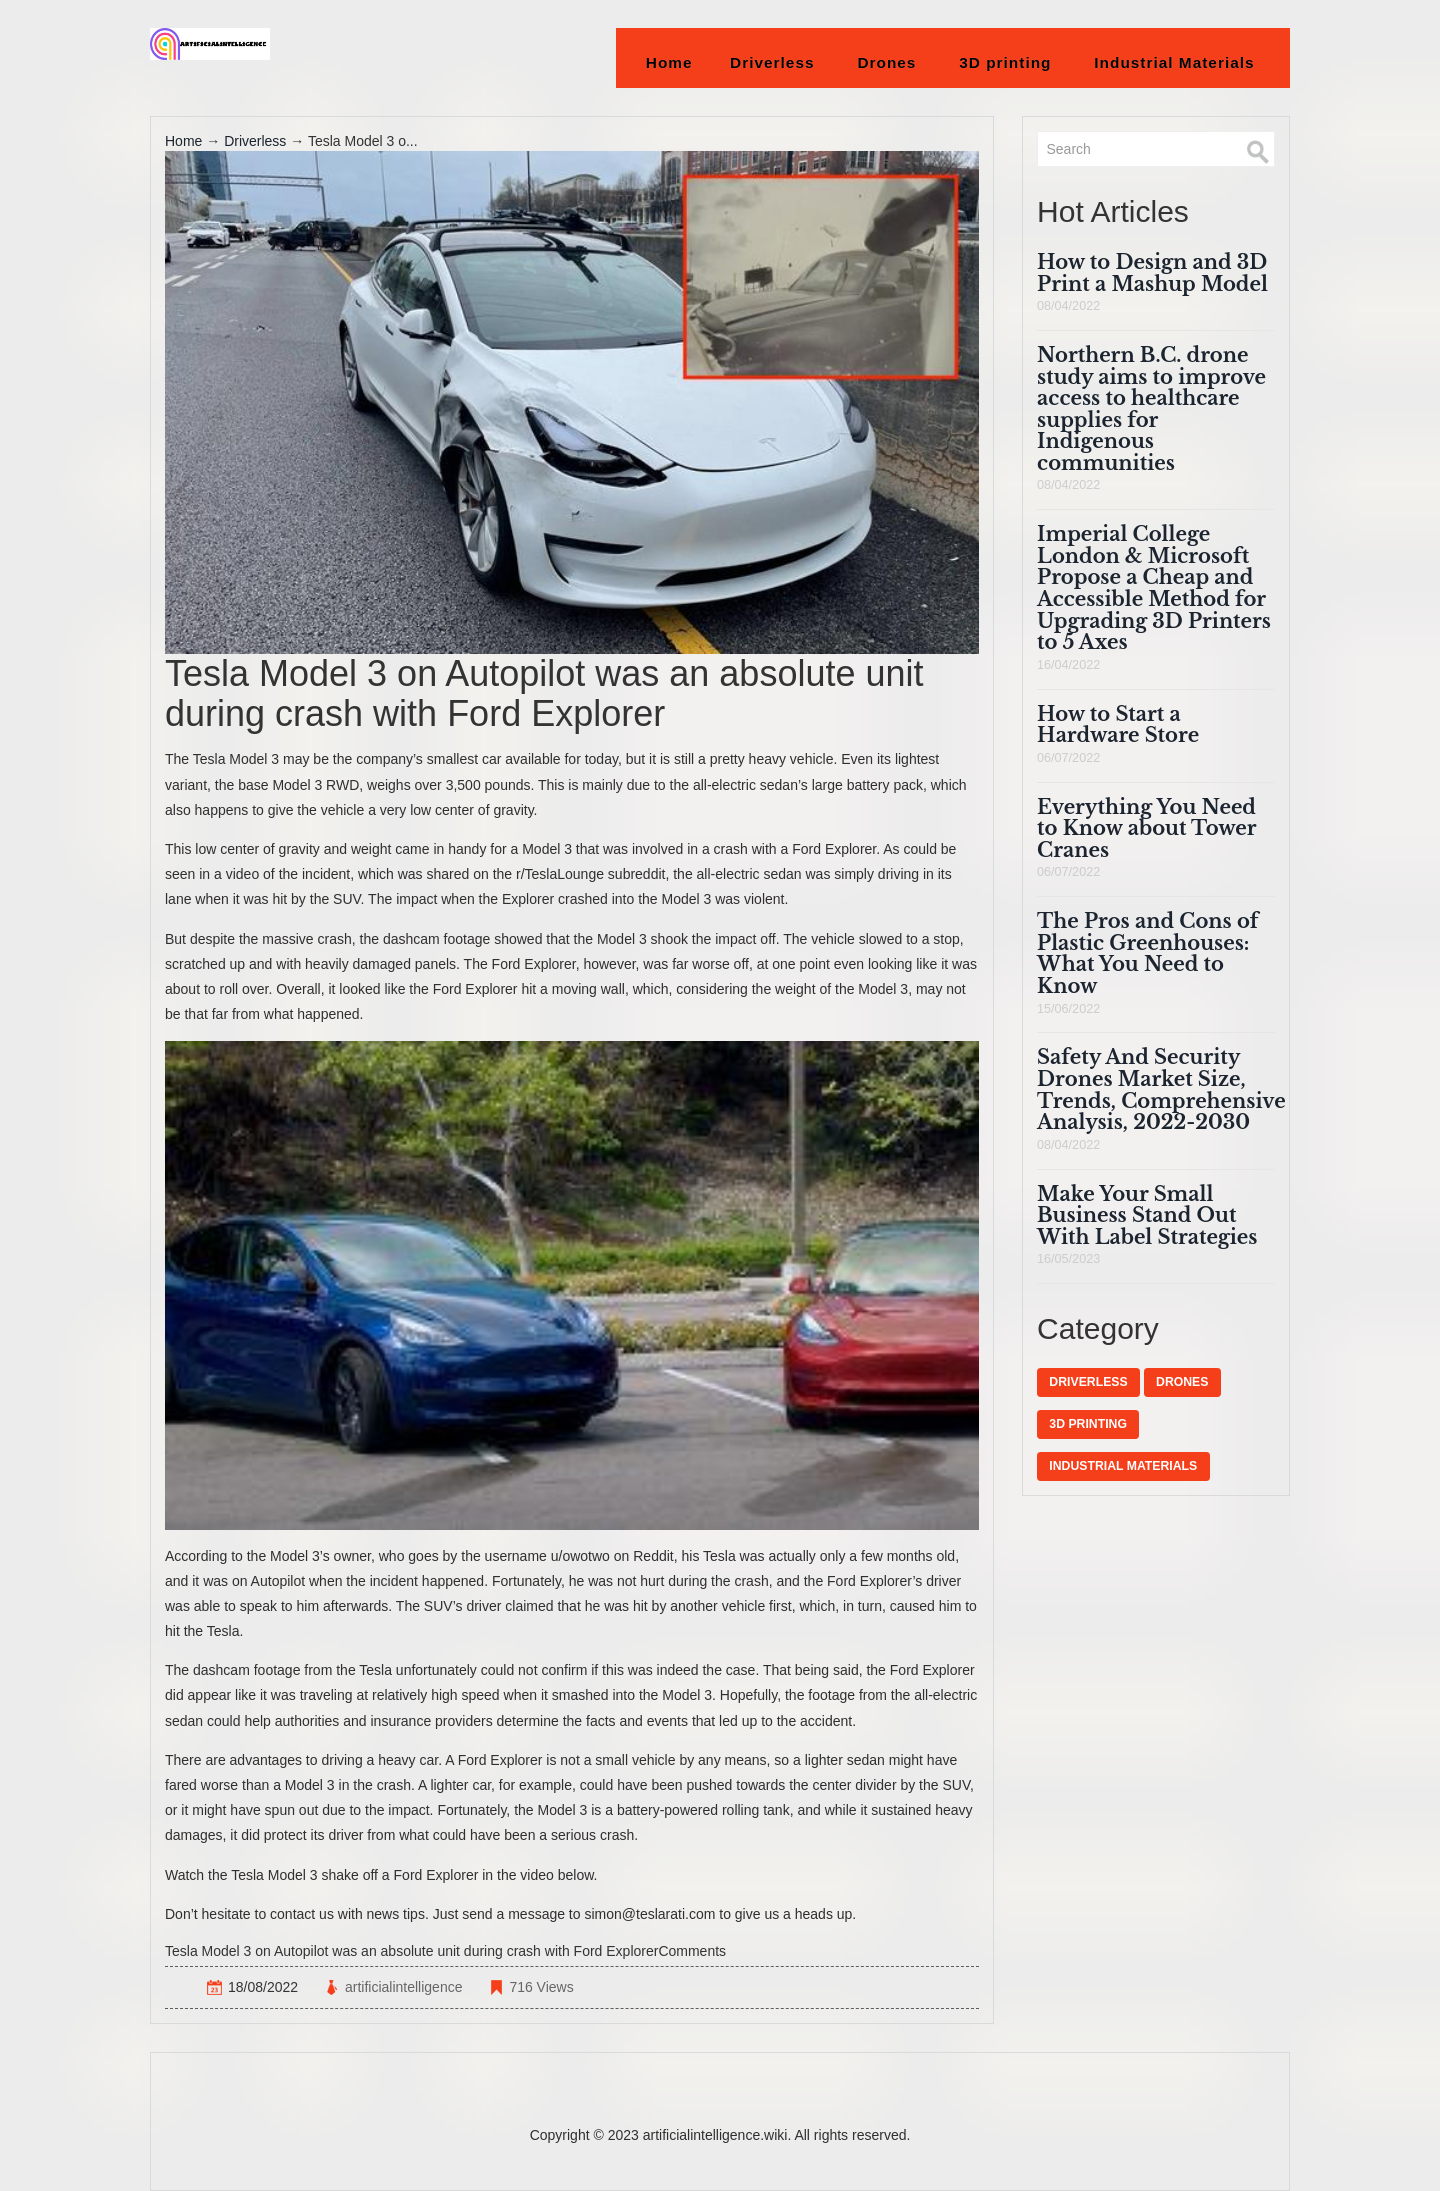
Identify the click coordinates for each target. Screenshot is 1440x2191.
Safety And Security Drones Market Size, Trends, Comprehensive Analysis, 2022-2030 (1161, 1089)
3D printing (1005, 62)
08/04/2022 (1068, 306)
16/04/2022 (1068, 665)
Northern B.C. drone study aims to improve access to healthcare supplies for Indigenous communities (1151, 409)
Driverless (772, 62)
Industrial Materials (1174, 62)
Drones (887, 62)
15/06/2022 (1068, 1009)
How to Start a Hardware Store (1118, 725)
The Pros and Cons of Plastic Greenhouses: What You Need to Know (1147, 953)
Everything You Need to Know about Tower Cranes (1146, 828)
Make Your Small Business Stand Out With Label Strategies (1147, 1215)
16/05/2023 (1068, 1259)
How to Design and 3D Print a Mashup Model (1152, 273)
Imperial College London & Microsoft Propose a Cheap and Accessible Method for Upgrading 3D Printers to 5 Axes (1154, 588)
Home (669, 62)
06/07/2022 (1068, 758)
